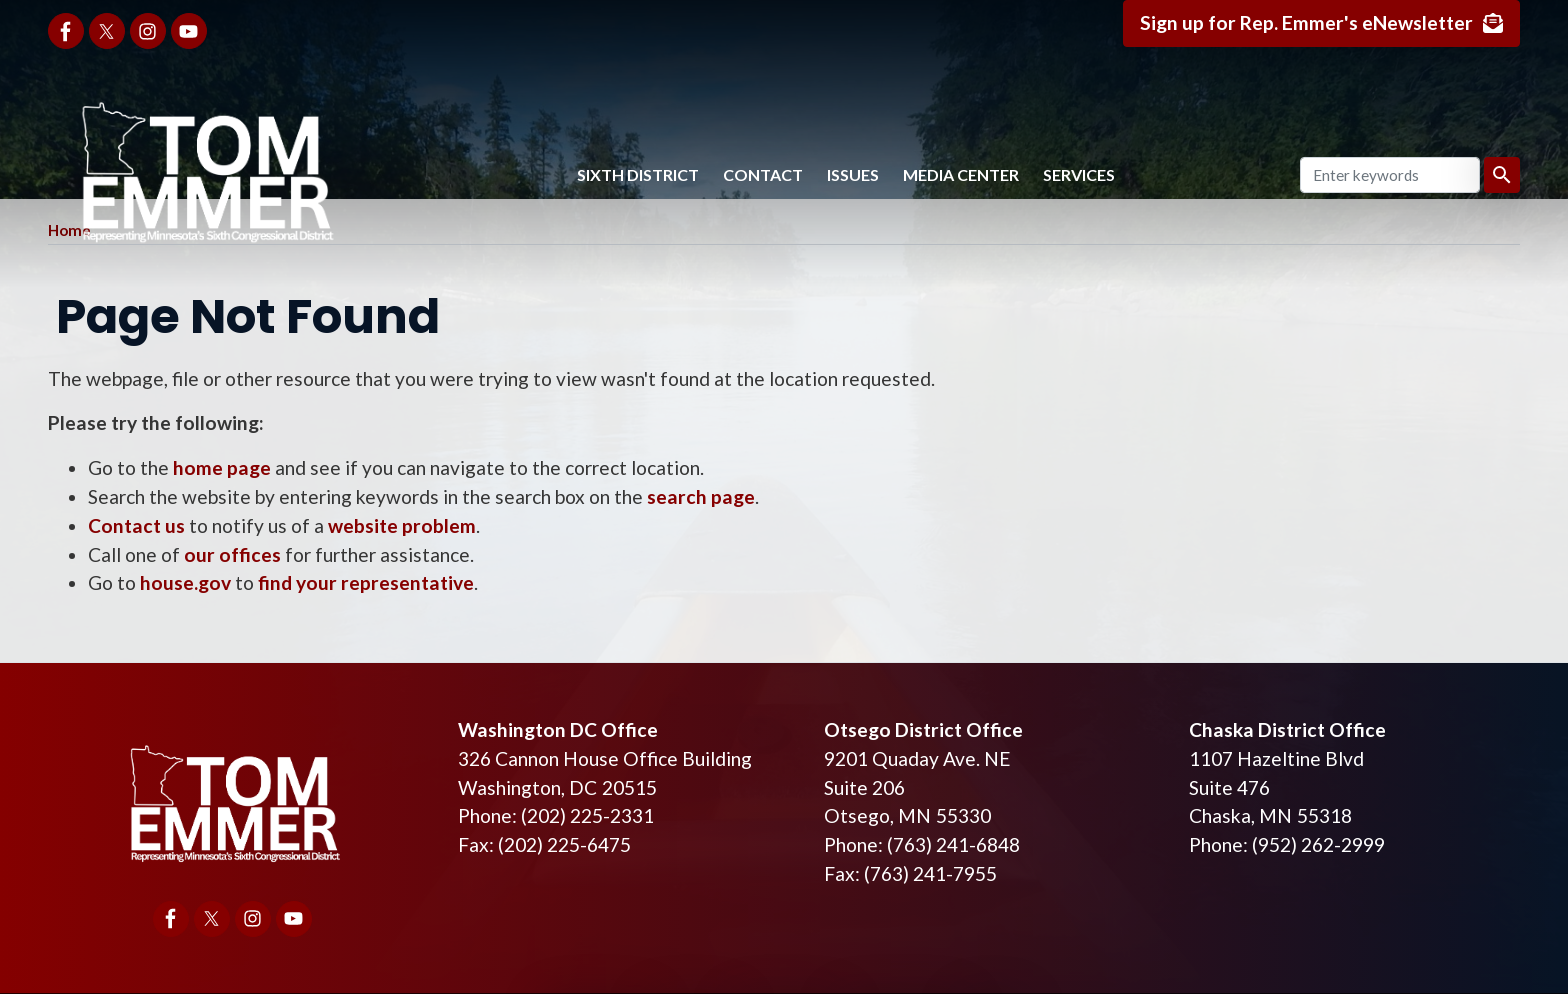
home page (222, 467)
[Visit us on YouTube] (189, 31)
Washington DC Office (558, 729)
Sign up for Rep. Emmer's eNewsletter (1306, 22)
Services (1079, 174)
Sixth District (638, 174)
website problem (402, 525)
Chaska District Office (1287, 729)
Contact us (136, 525)
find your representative (366, 582)
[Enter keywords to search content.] (1390, 175)
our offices (232, 554)
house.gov (185, 582)
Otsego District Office (923, 729)
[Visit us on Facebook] (66, 31)
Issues (853, 174)
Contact (763, 174)
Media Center (961, 174)
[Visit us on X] (107, 31)
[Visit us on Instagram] (148, 31)
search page (701, 496)
